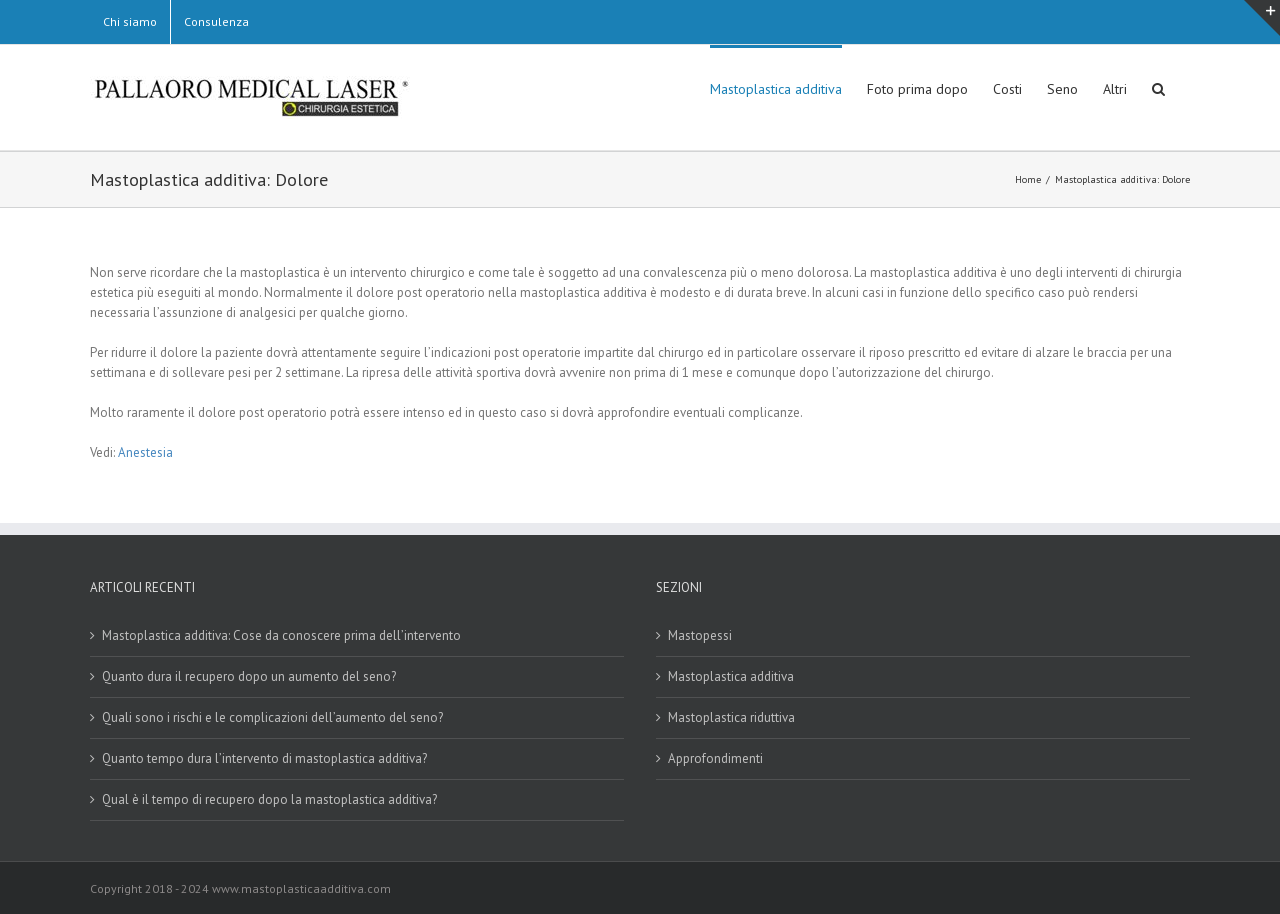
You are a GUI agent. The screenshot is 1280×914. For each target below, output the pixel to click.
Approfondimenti (715, 758)
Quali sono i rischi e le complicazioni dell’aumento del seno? (272, 717)
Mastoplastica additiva (731, 676)
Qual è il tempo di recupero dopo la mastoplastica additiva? (269, 799)
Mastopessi (700, 635)
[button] (1158, 87)
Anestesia (145, 452)
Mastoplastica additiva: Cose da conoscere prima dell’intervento (281, 635)
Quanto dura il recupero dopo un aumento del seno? (249, 676)
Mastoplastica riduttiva (731, 717)
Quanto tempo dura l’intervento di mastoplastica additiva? (264, 758)
